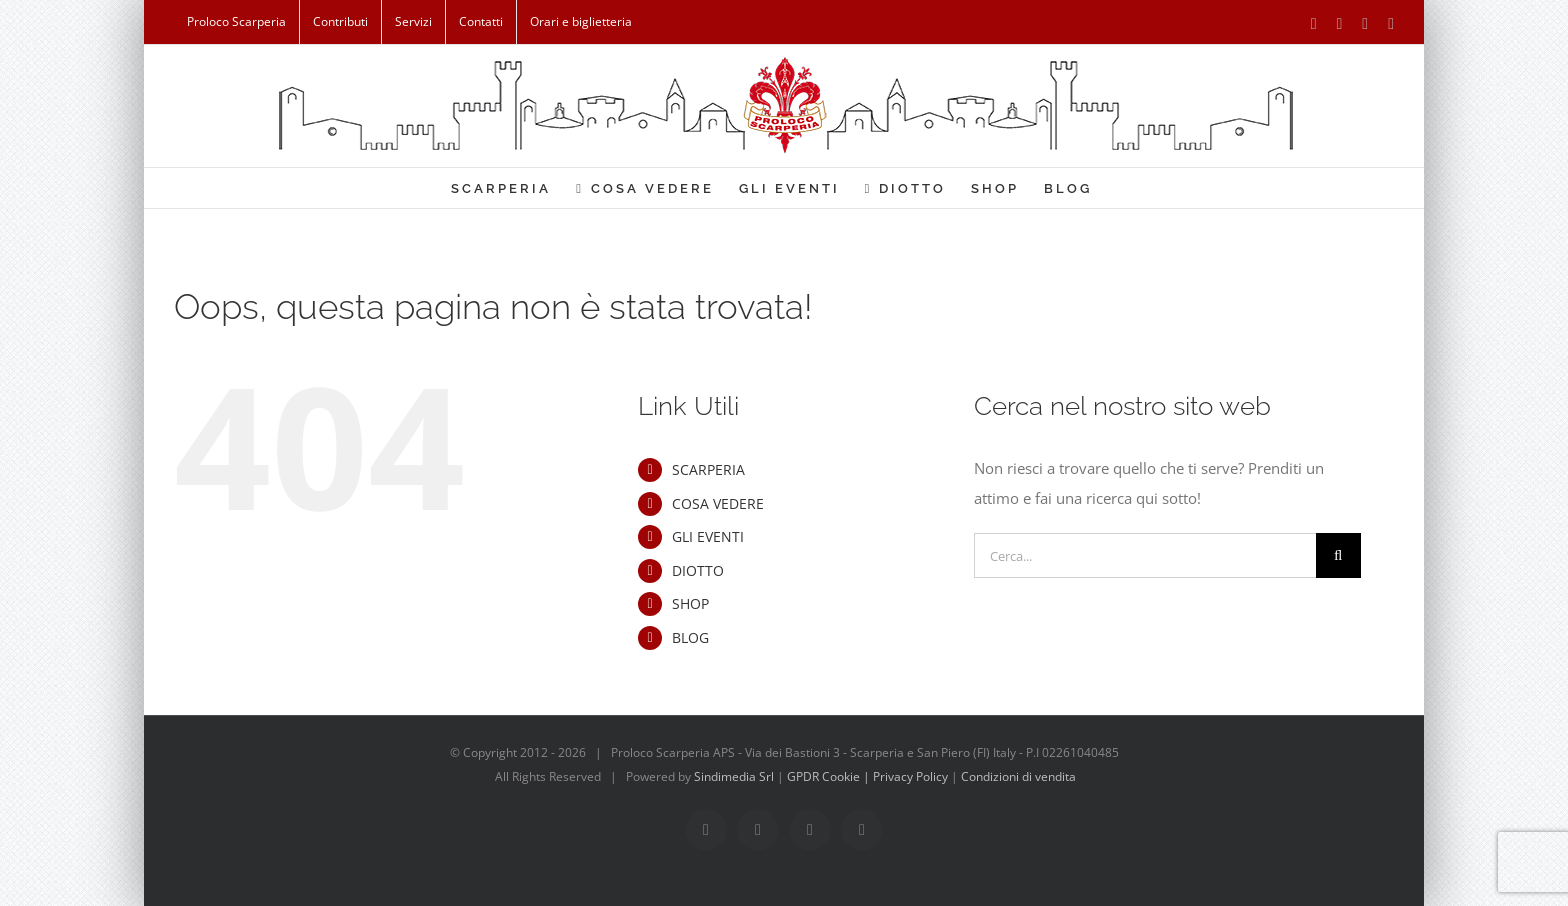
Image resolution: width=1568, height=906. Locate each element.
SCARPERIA (708, 469)
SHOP (690, 603)
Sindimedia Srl (735, 776)
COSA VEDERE (718, 503)
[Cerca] (1338, 555)
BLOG (690, 637)
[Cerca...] (1145, 555)
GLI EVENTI (708, 536)
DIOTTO (698, 570)
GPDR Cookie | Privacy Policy (869, 776)
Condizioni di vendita (1018, 776)
